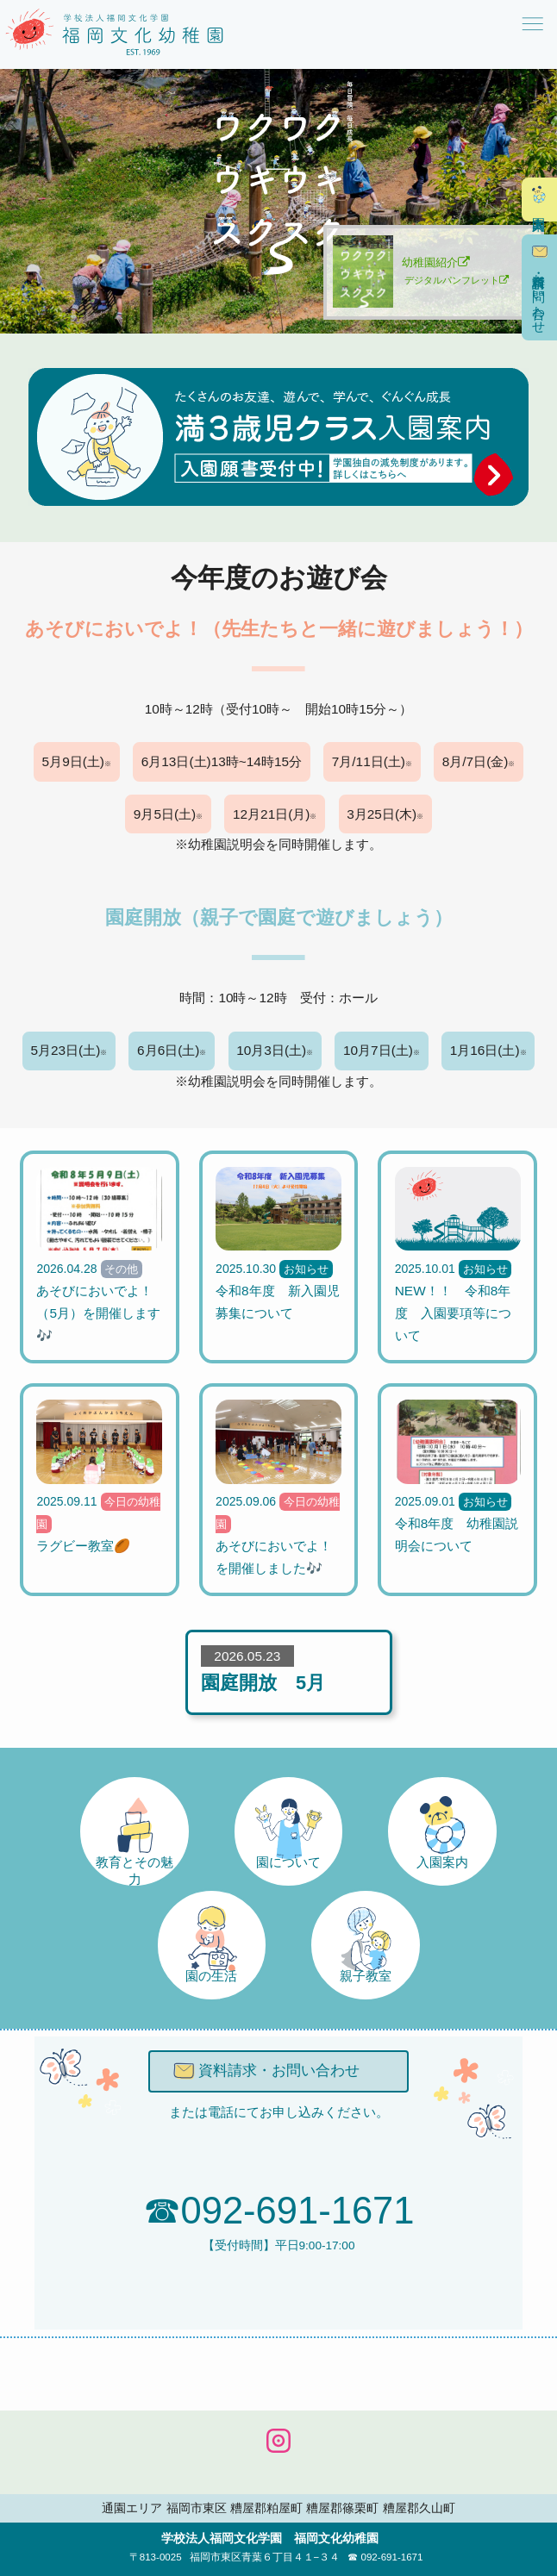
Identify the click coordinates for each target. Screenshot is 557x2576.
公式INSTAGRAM (278, 2440)
